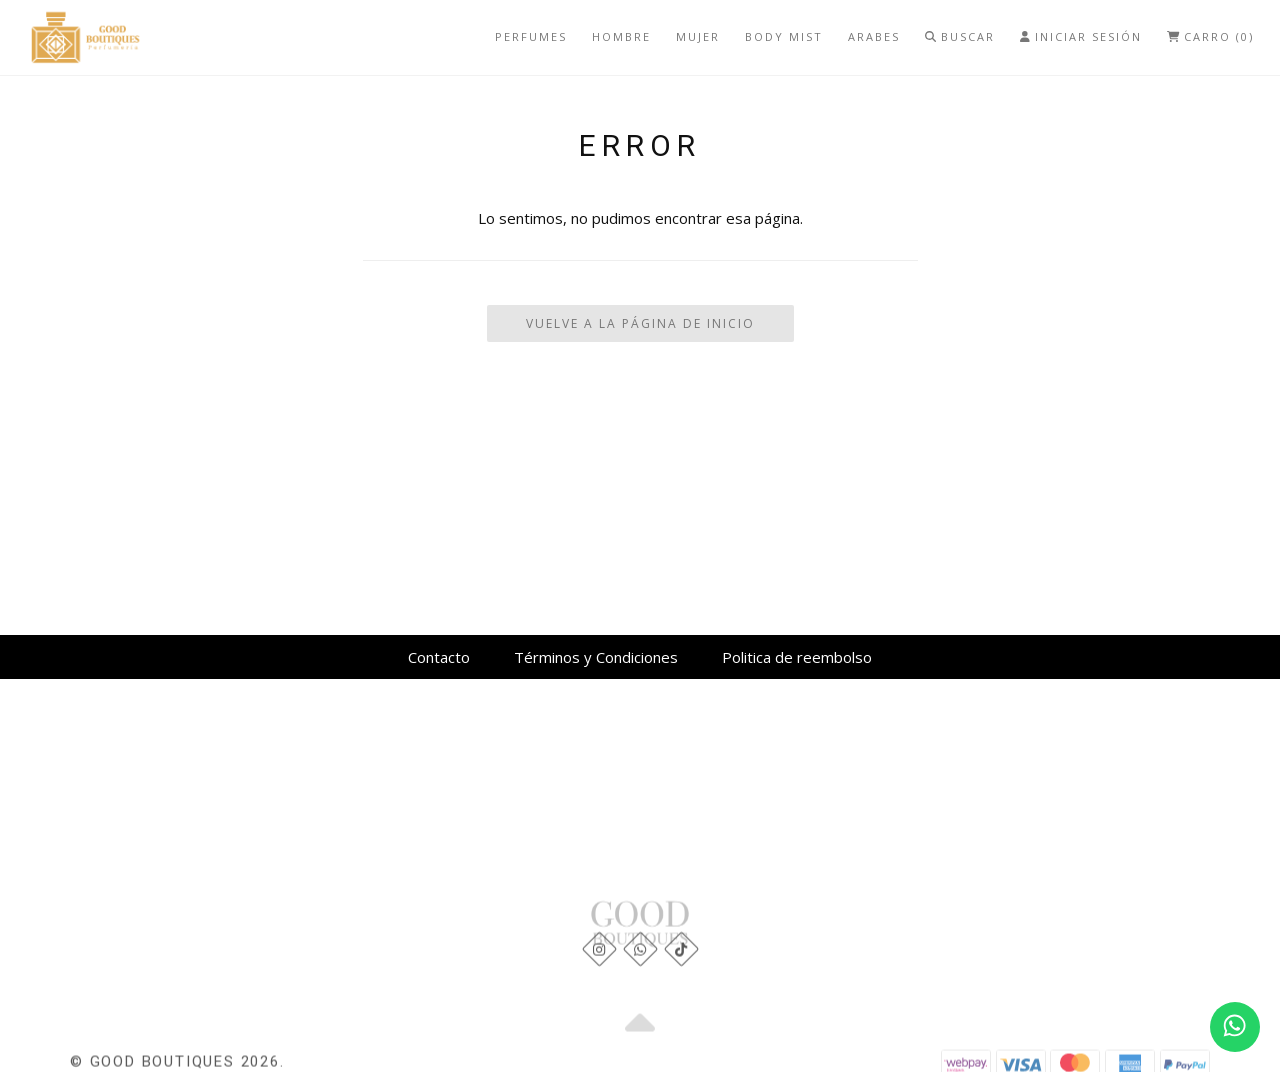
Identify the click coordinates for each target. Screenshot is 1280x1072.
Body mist (784, 36)
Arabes (874, 36)
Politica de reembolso (797, 657)
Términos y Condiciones (596, 657)
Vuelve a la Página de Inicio (640, 323)
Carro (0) (1210, 36)
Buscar (960, 36)
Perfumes (531, 36)
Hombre (621, 36)
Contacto (439, 657)
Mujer (698, 36)
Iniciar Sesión (1081, 36)
